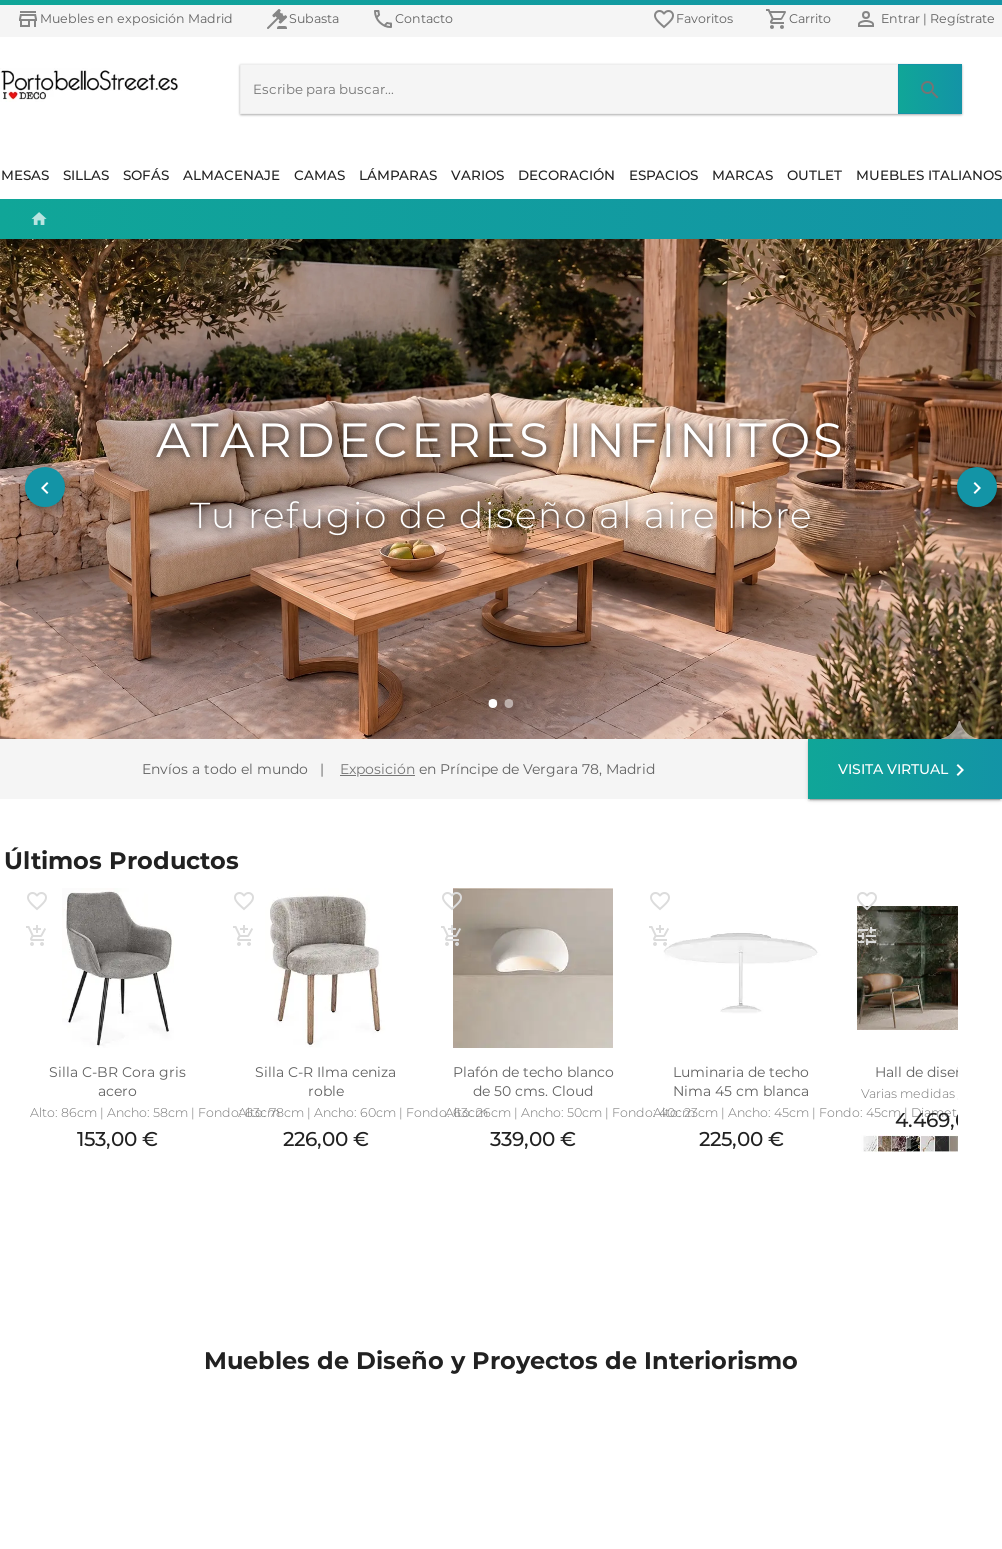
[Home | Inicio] (34, 219)
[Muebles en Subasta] (302, 18)
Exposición (377, 769)
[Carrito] (798, 18)
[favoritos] (692, 18)
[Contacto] (412, 18)
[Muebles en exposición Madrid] (124, 18)
